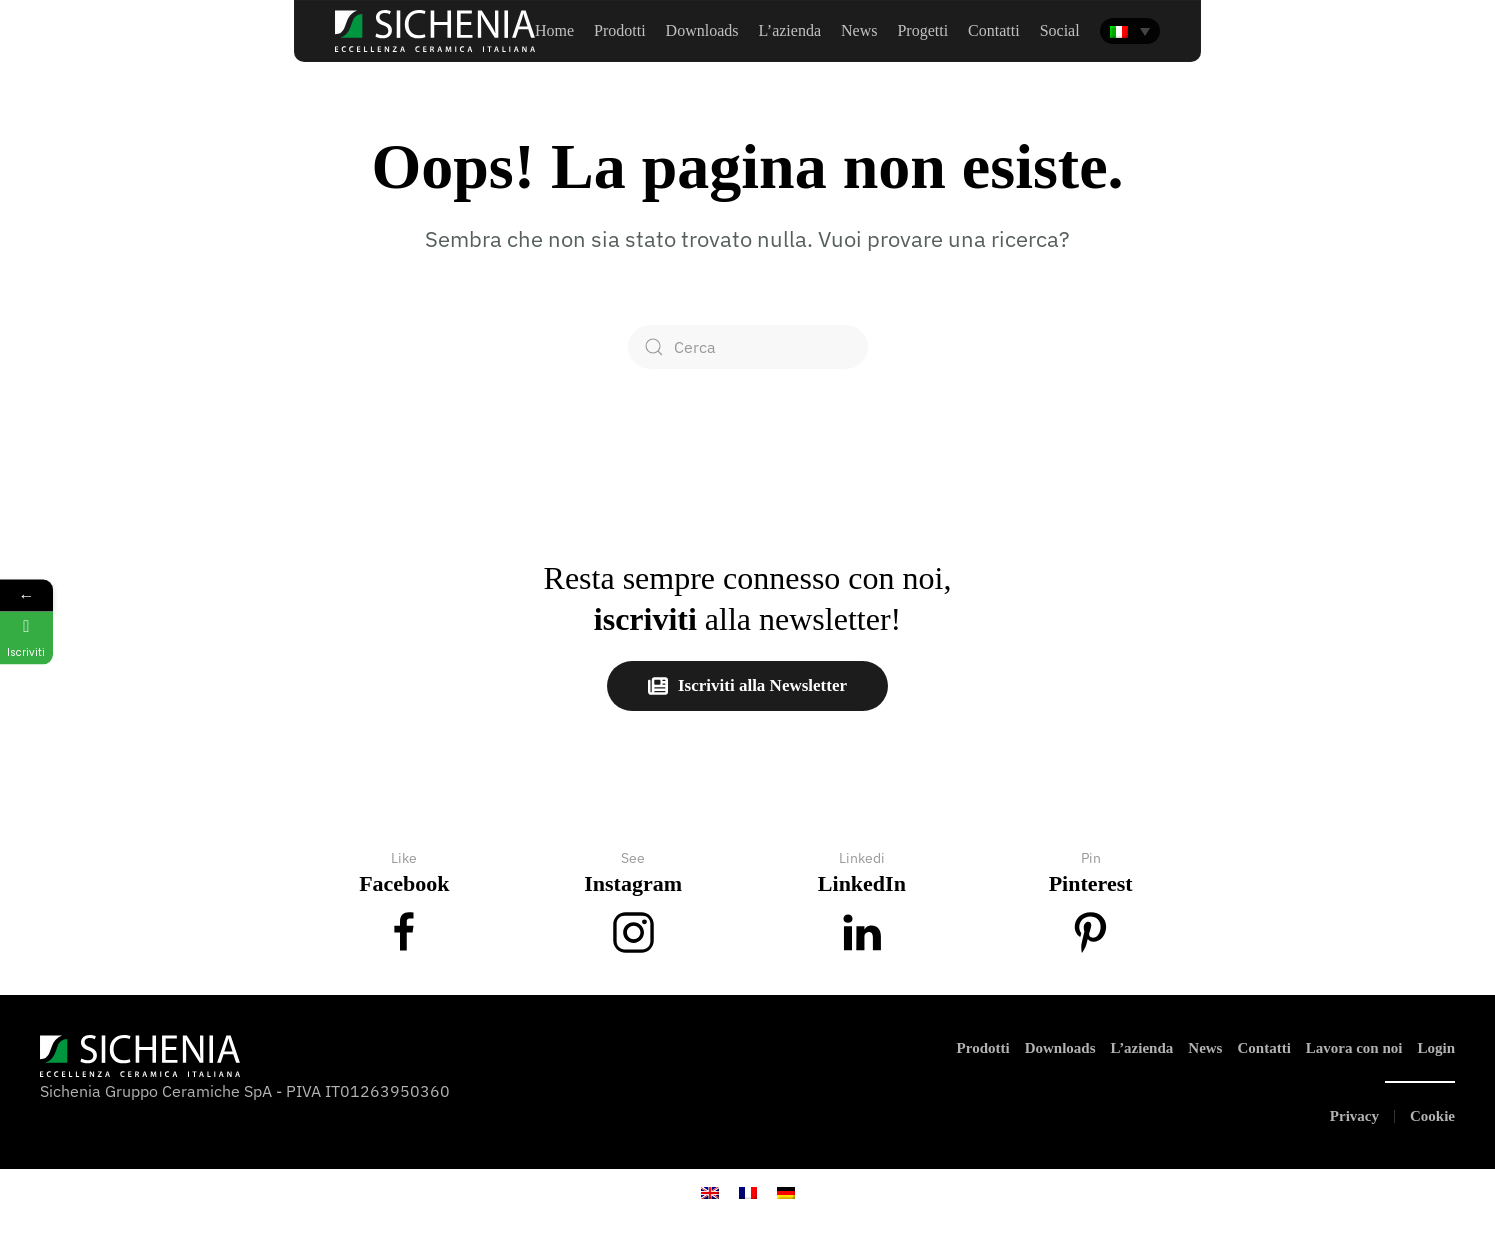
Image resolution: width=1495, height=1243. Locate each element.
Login (1436, 1048)
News (859, 30)
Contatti (1263, 1048)
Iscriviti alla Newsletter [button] (747, 686)
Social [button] (1060, 30)
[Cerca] (748, 347)
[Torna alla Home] (435, 31)
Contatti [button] (994, 30)
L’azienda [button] (790, 30)
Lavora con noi (1354, 1048)
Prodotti (620, 30)
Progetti (922, 30)
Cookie (1432, 1116)
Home (554, 30)
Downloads (702, 30)
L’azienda (1142, 1048)
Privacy (1354, 1116)
